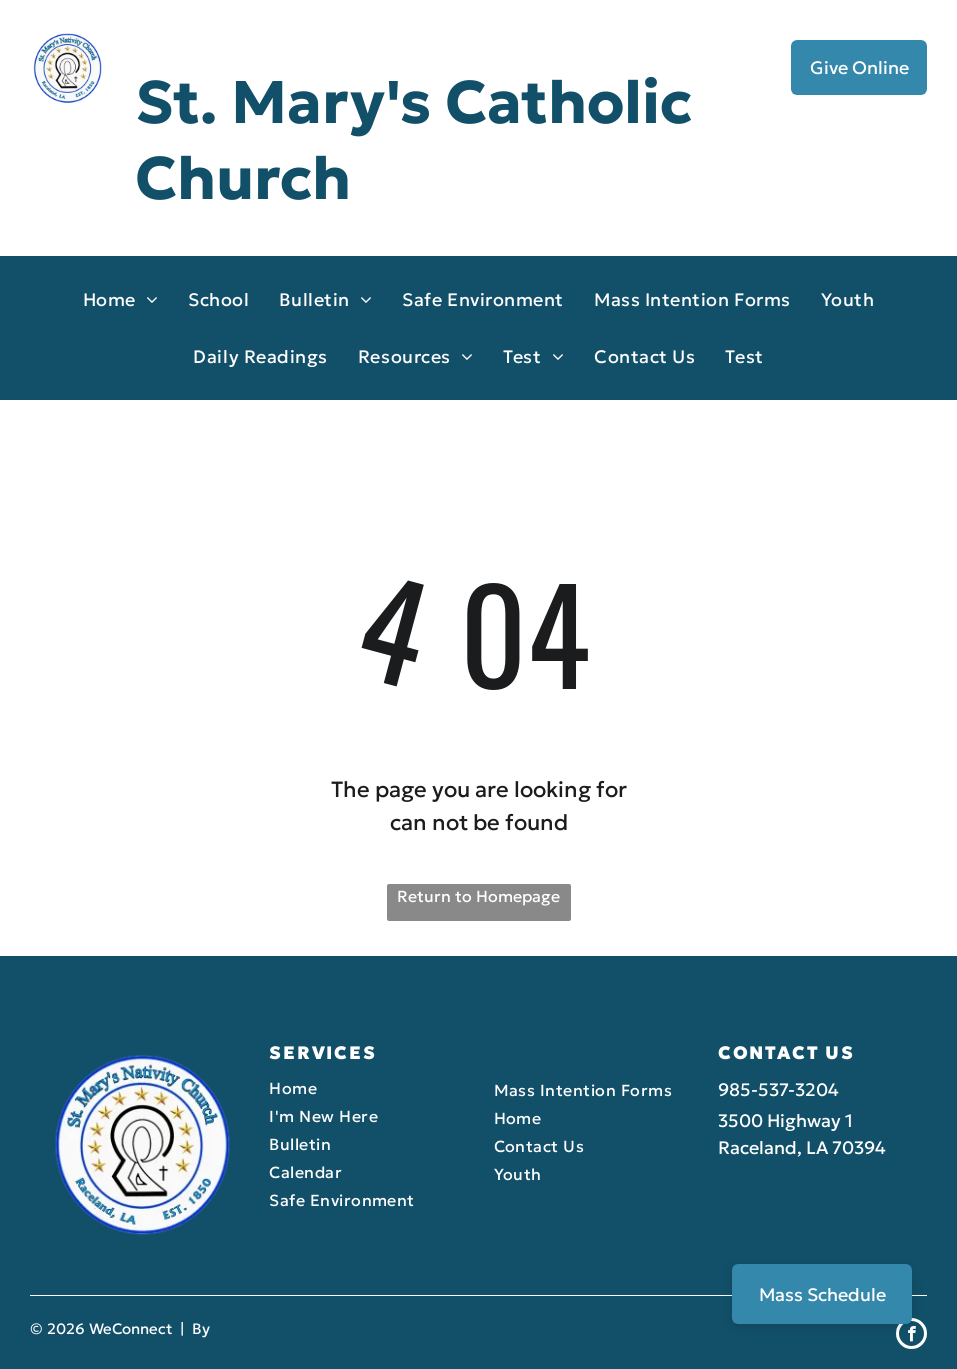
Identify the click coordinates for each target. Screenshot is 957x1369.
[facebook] (911, 1336)
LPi (225, 1328)
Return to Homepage (478, 896)
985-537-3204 (778, 1089)
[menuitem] (121, 299)
